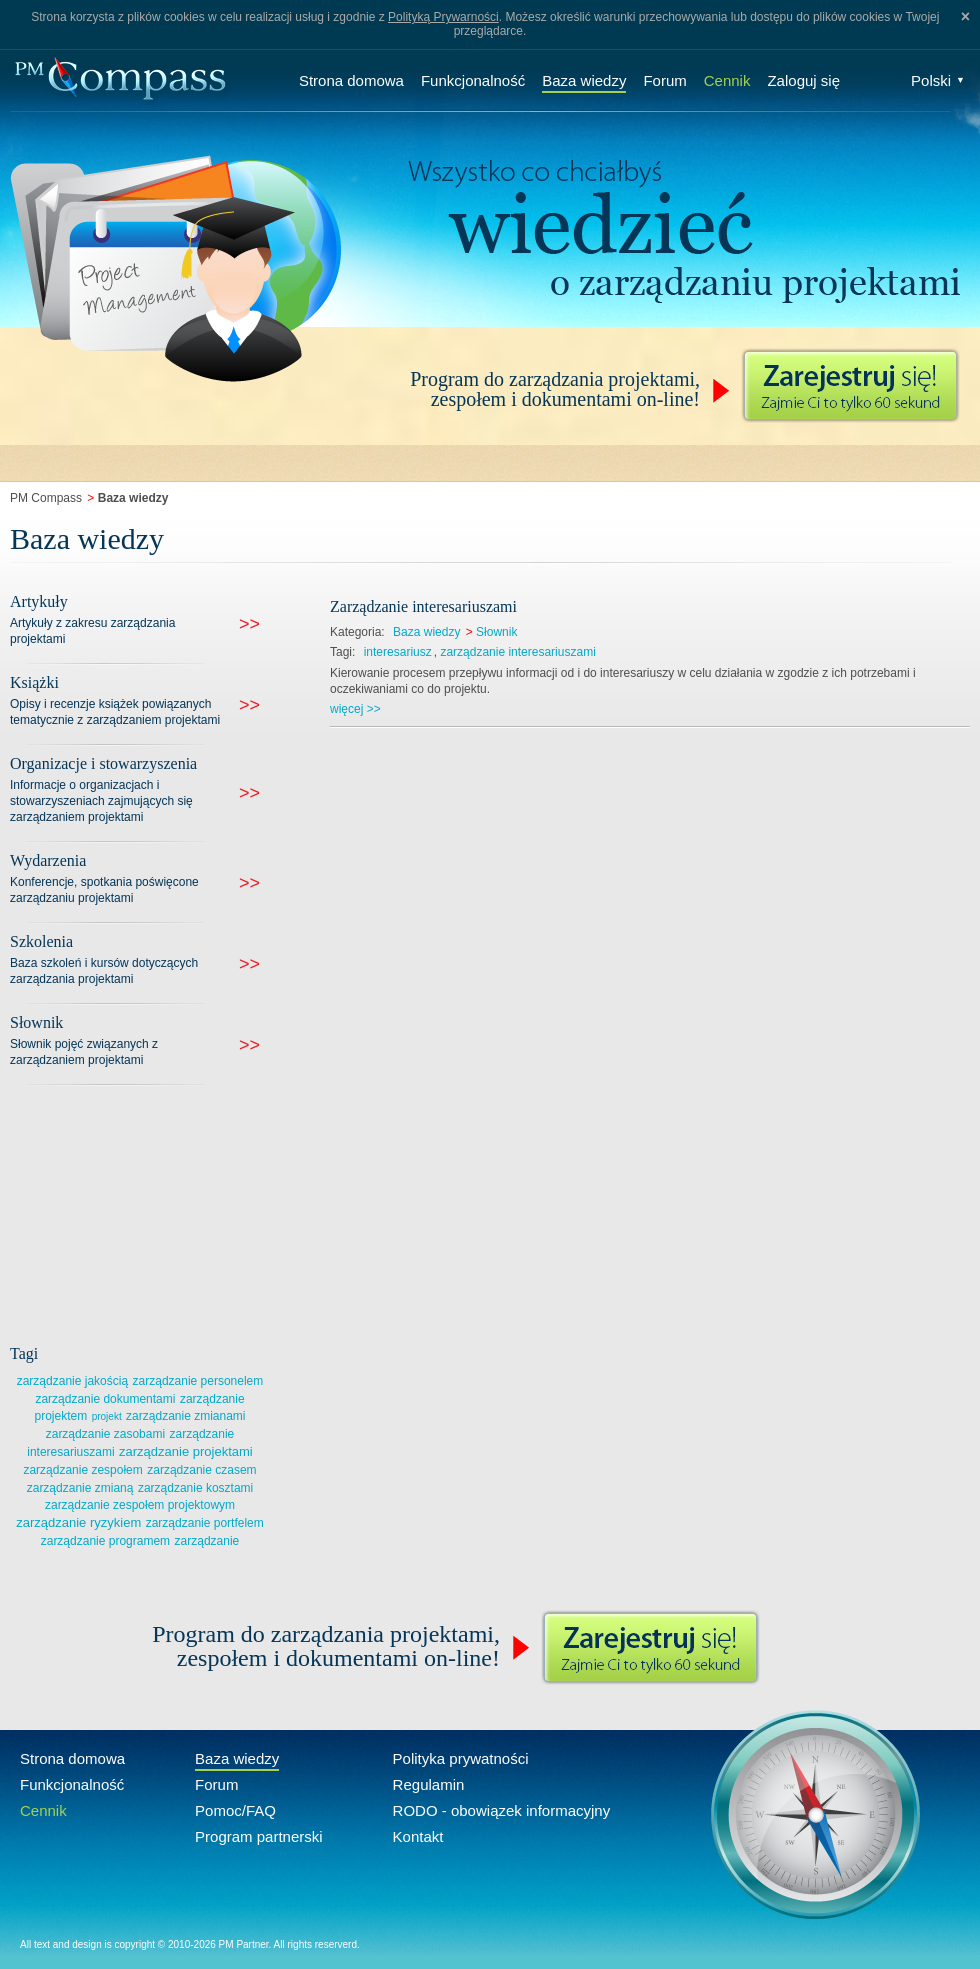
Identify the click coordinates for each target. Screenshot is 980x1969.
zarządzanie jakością (72, 1381)
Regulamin (429, 1784)
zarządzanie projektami (186, 1451)
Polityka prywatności (461, 1758)
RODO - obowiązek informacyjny (502, 1810)
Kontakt (418, 1836)
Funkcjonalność (473, 80)
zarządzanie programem (105, 1541)
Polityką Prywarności (443, 17)
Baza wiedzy (584, 80)
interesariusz (398, 652)
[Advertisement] (160, 1211)
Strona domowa (351, 80)
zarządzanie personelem (198, 1381)
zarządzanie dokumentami (105, 1399)
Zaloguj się (803, 80)
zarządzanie (207, 1541)
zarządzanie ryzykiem (78, 1522)
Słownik (496, 632)
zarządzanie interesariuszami (517, 652)
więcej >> (355, 709)
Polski (938, 80)
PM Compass (46, 498)
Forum (664, 80)
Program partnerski (259, 1836)
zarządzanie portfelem (205, 1523)
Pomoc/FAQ (235, 1810)
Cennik (727, 80)
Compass (120, 80)
